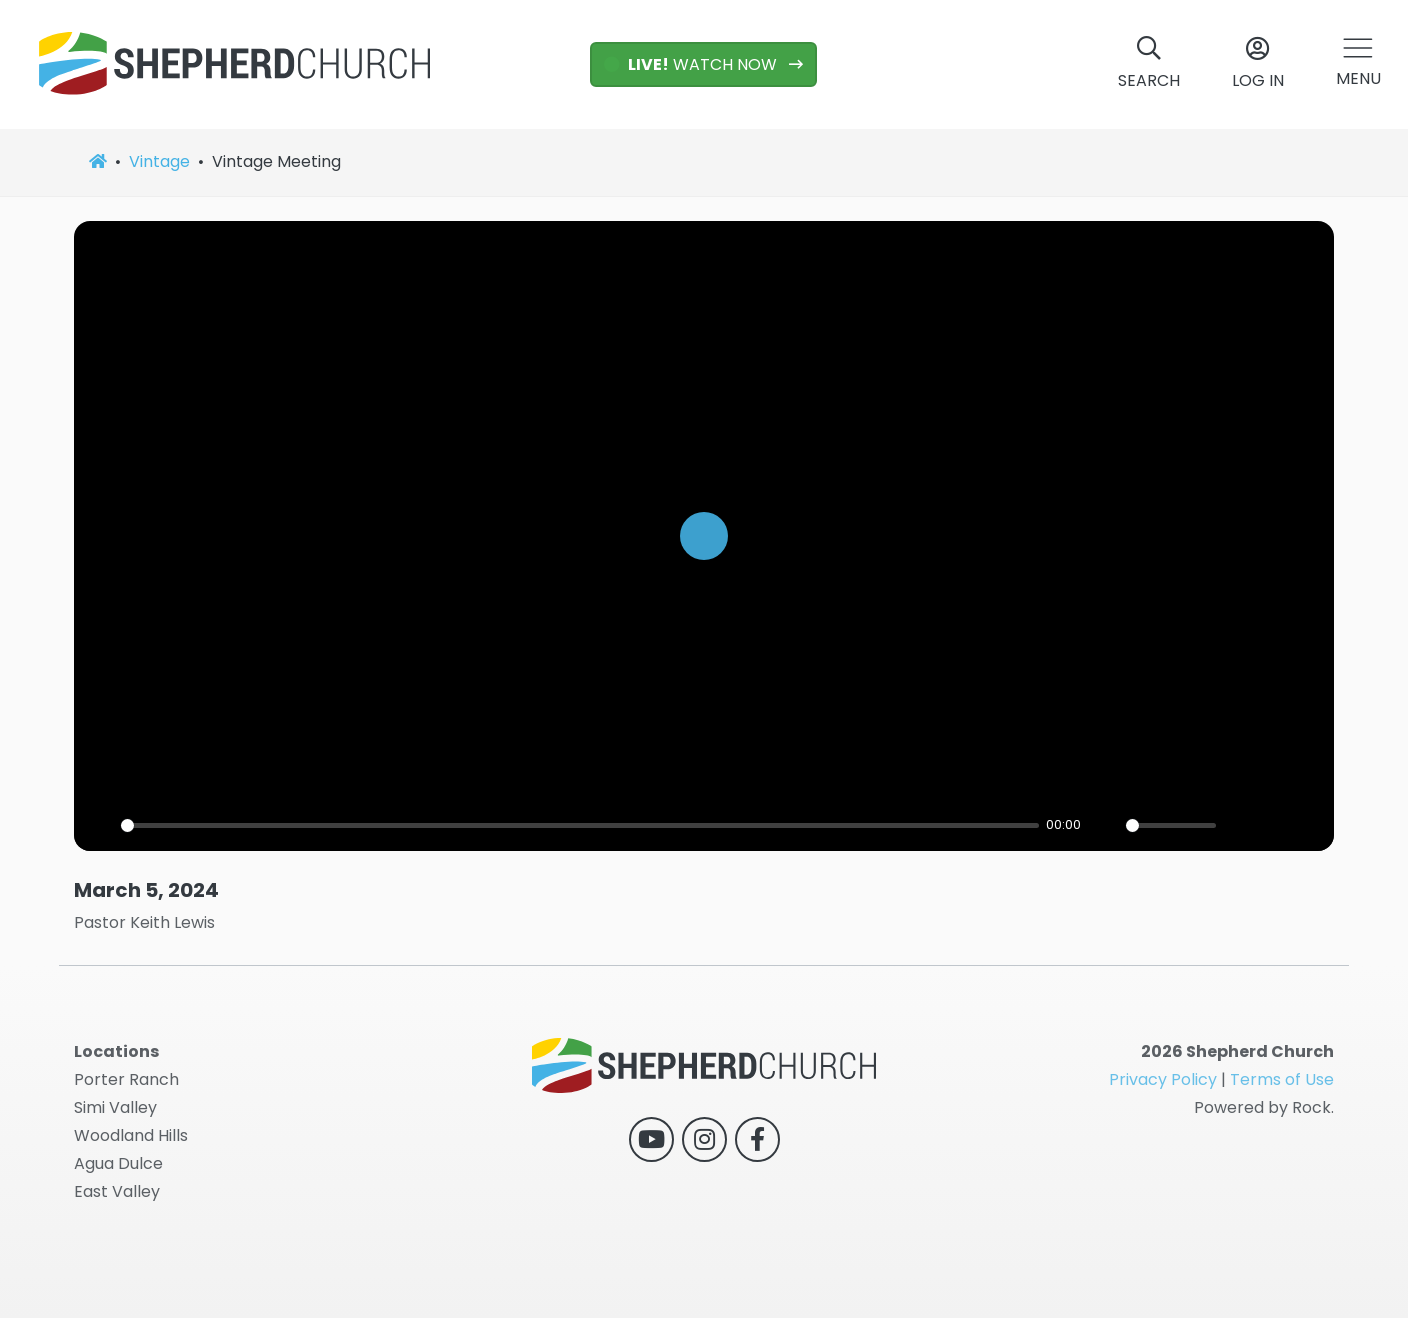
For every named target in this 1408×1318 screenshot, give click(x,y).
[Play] (704, 536)
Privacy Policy (1163, 1079)
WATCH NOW (692, 64)
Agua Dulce (118, 1163)
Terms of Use (1282, 1079)
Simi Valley (115, 1107)
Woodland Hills (131, 1135)
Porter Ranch (126, 1079)
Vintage (159, 161)
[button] (1358, 64)
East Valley (117, 1191)
